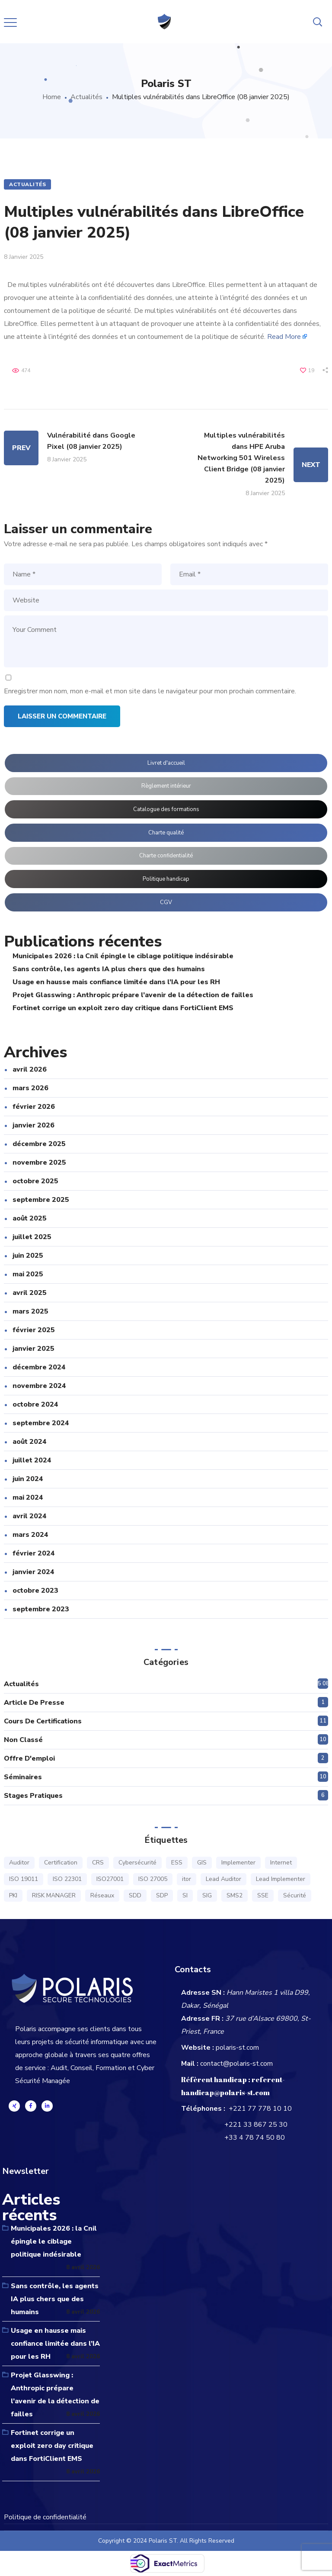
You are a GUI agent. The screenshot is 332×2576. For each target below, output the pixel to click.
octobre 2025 (35, 1181)
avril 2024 (30, 1516)
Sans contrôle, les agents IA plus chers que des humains (109, 969)
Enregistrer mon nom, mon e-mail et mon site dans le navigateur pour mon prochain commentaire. (150, 691)
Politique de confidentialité (45, 2517)
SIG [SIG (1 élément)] (207, 1895)
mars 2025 (30, 1311)
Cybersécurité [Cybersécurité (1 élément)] (137, 1862)
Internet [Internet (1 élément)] (281, 1862)
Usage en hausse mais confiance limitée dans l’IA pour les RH (116, 982)
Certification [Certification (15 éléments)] (60, 1862)
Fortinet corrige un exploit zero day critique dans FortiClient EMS (123, 1008)
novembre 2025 (39, 1162)
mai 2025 (28, 1274)
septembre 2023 (41, 1609)
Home (51, 97)
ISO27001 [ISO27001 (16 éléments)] (110, 1879)
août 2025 (30, 1218)
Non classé (23, 1740)
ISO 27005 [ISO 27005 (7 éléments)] (152, 1879)
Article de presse (34, 1702)
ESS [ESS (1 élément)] (176, 1862)
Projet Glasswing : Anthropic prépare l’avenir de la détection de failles (133, 995)
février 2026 (34, 1106)
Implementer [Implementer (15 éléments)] (238, 1862)
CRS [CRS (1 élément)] (98, 1862)
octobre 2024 (35, 1404)
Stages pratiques (33, 1795)
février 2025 (34, 1330)
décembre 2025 (39, 1144)
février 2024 (34, 1553)
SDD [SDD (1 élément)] (135, 1895)
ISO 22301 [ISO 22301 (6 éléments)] (67, 1879)
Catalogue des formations (166, 809)
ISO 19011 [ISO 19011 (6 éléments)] (23, 1879)
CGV (166, 902)
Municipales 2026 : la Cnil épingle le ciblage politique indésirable (123, 956)
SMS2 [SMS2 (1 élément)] (235, 1895)
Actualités (86, 97)
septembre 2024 (41, 1423)
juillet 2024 (32, 1460)
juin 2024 (28, 1479)
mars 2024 (30, 1534)
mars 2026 (30, 1088)
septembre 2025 (41, 1199)
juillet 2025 (32, 1237)
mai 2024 (28, 1497)
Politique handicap (166, 879)
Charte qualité (166, 833)
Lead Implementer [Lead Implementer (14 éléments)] (280, 1879)
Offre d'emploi (29, 1758)
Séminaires (23, 1777)
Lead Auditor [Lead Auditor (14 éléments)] (223, 1879)
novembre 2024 (39, 1386)
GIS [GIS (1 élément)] (202, 1862)
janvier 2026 (33, 1125)
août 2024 (30, 1441)
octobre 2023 (35, 1590)
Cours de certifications (43, 1721)
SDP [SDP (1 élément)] (162, 1895)
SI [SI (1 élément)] (185, 1895)
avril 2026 (30, 1069)
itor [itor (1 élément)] (186, 1879)
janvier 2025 (33, 1348)
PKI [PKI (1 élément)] (13, 1895)
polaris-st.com (237, 2047)
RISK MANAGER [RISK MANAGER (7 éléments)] (54, 1895)
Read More (284, 336)
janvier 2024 (33, 1572)
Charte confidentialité (166, 856)
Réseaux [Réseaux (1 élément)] (102, 1895)
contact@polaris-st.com (236, 2063)
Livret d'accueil (166, 763)
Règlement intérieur (166, 786)
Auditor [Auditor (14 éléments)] (19, 1862)
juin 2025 (28, 1255)
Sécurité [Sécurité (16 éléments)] (294, 1895)
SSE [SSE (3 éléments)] (262, 1895)
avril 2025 (30, 1293)
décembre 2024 (39, 1367)
